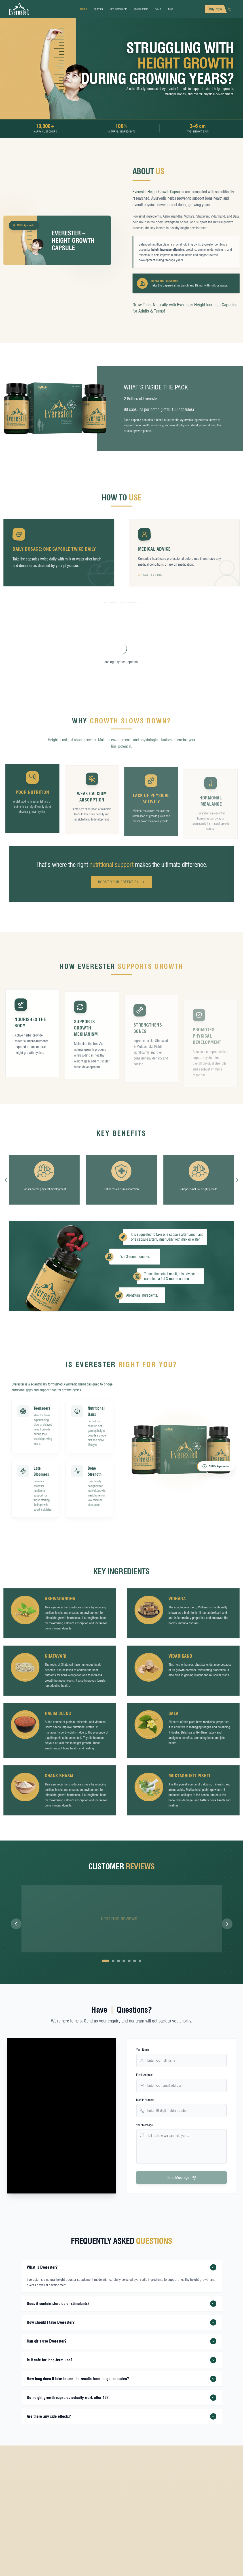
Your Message (144, 2125)
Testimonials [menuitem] (141, 9)
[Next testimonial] (227, 1923)
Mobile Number (145, 2100)
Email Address (144, 2075)
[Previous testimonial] (16, 1923)
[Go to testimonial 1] (105, 1961)
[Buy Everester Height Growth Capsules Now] (219, 9)
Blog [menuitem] (170, 9)
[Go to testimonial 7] (140, 1961)
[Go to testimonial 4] (124, 1961)
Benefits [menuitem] (98, 9)
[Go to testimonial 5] (129, 1961)
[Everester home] (19, 9)
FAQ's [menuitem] (158, 9)
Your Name (142, 2050)
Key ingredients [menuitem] (118, 9)
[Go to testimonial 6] (134, 1961)
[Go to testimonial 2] (113, 1961)
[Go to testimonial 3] (118, 1961)
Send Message (181, 2177)
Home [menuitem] (83, 11)
